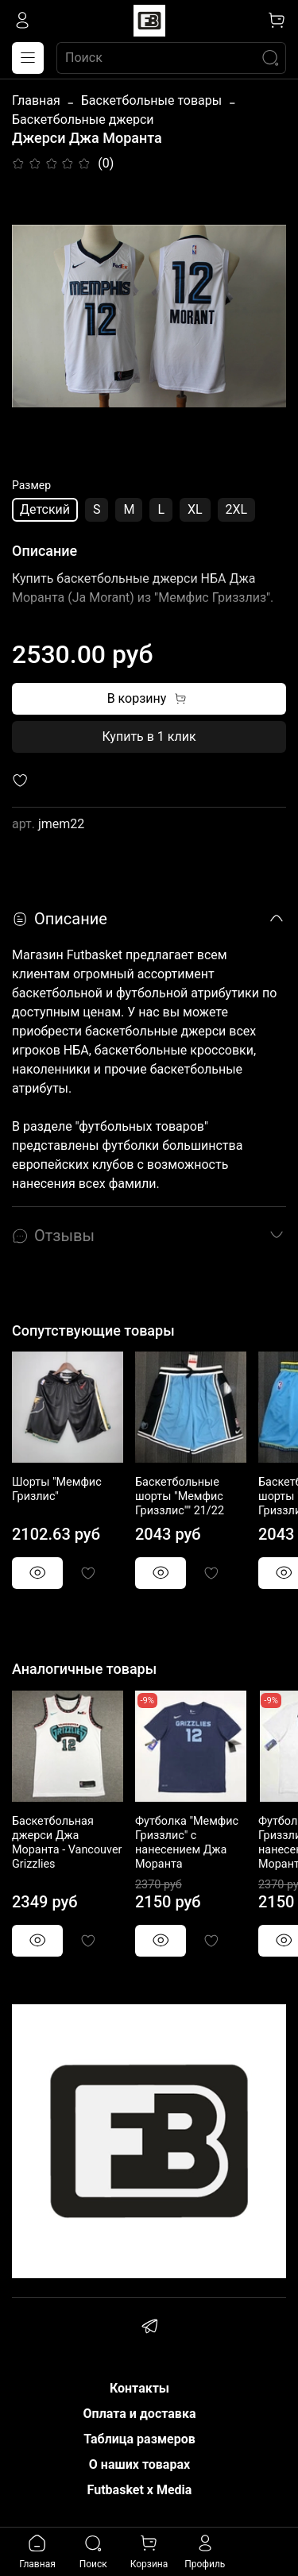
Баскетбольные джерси (83, 119)
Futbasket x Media (139, 2489)
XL (195, 509)
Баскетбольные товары (151, 100)
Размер (31, 485)
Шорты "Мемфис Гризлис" (57, 1489)
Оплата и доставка (139, 2413)
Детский (45, 509)
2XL (237, 509)
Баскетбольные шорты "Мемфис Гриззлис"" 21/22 (179, 1496)
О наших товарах (139, 2464)
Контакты (139, 2388)
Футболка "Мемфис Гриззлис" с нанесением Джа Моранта (186, 1842)
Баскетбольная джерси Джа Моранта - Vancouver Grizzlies (67, 1842)
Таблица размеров (139, 2439)
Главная (36, 100)
